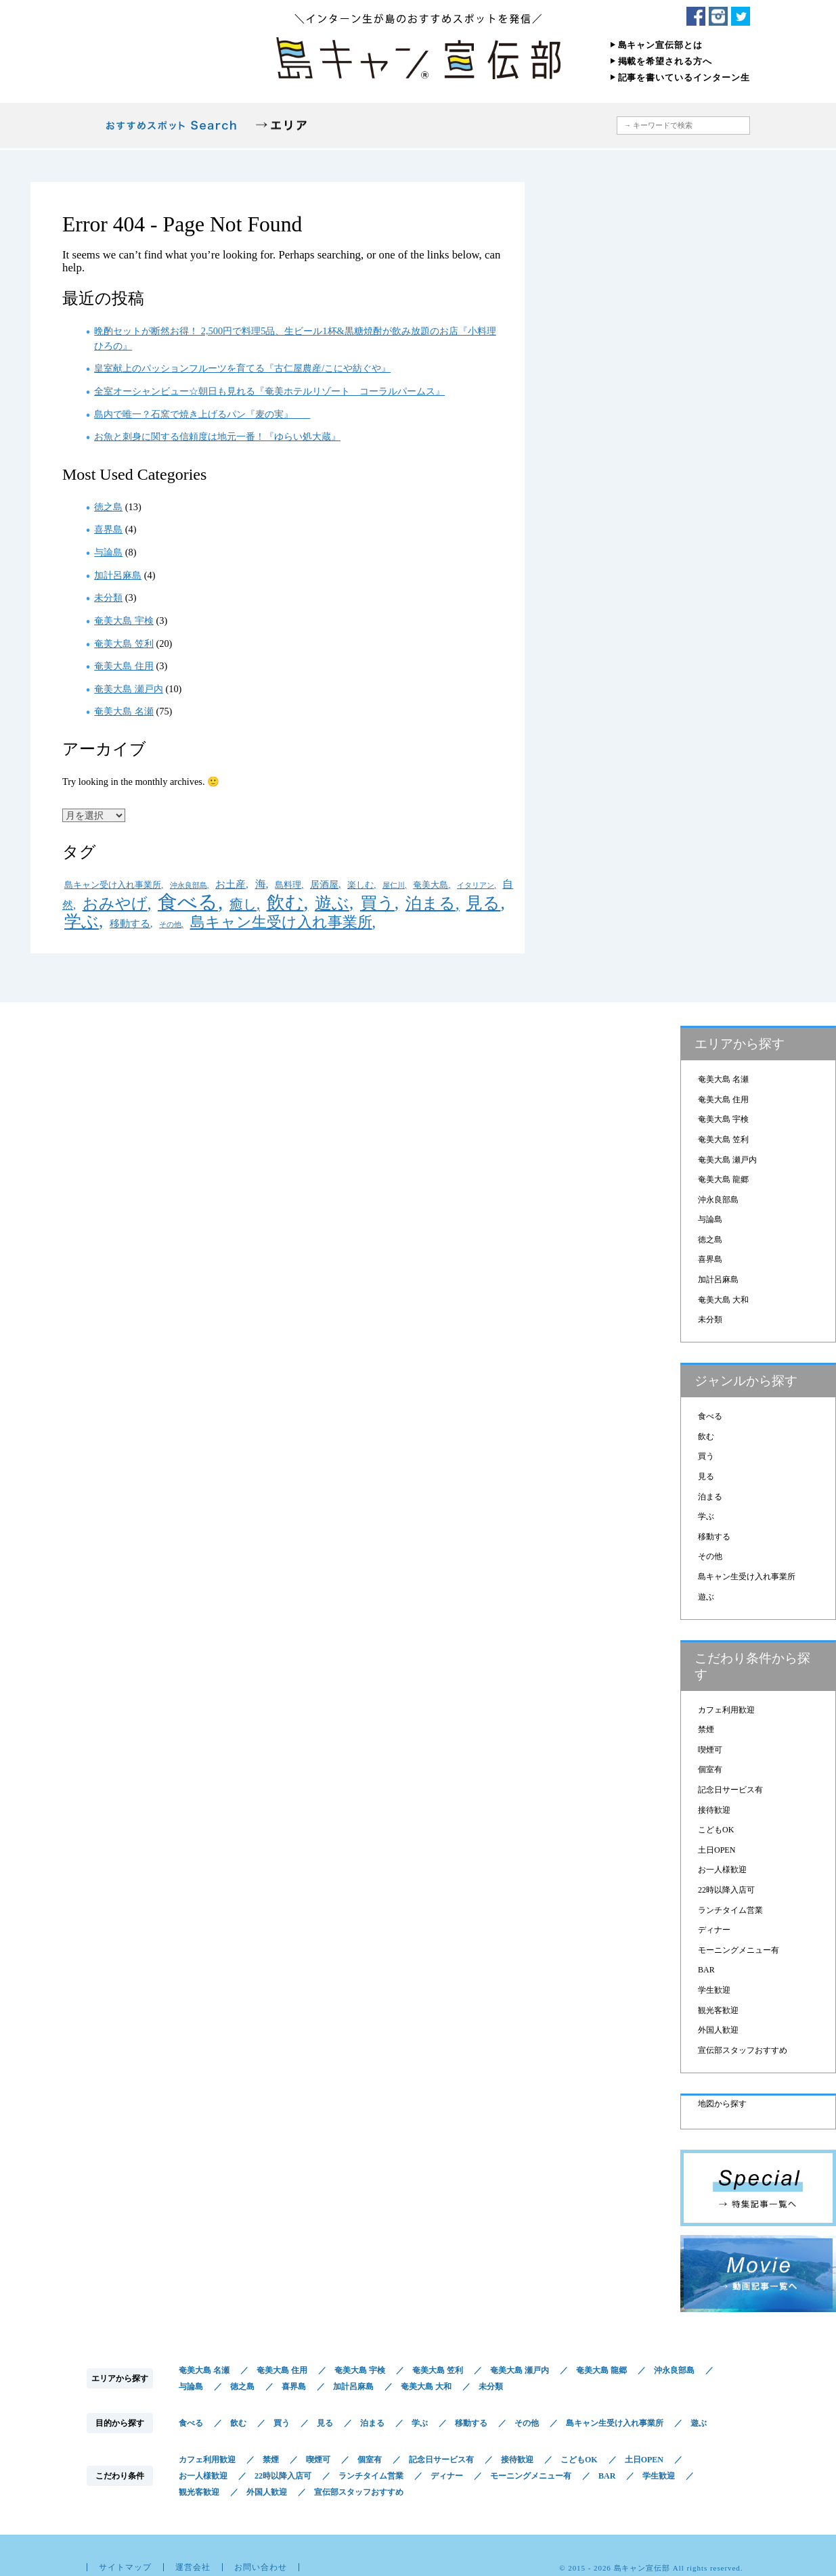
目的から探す (359, 125)
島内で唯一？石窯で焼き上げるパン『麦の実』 (202, 414)
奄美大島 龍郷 (723, 1179)
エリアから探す (281, 125)
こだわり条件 (454, 125)
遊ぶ (706, 1597)
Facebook (695, 16)
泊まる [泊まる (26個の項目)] (430, 903)
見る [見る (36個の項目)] (483, 903)
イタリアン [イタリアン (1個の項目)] (475, 885)
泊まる (710, 1496)
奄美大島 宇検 (124, 620)
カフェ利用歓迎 (726, 1710)
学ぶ (706, 1516)
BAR (706, 1969)
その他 (710, 1556)
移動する (714, 1536)
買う (706, 1456)
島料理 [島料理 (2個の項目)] (288, 885)
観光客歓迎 (718, 2010)
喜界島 (108, 529)
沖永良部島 (718, 1199)
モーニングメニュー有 (738, 1950)
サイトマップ (125, 2567)
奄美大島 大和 (723, 1300)
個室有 (710, 1769)
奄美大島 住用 (124, 665)
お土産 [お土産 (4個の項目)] (230, 884)
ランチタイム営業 (730, 1910)
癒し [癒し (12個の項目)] (243, 904)
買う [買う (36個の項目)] (377, 903)
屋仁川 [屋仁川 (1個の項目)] (393, 885)
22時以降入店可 (726, 1890)
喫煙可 (710, 1750)
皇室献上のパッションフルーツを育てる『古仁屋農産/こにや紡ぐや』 (242, 368)
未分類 (108, 597)
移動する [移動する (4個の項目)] (130, 923)
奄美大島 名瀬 (124, 711)
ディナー (714, 1930)
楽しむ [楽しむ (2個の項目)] (360, 885)
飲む (706, 1436)
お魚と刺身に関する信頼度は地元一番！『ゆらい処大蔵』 (217, 436)
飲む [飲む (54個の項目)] (285, 902)
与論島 (108, 552)
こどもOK (716, 1829)
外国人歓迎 (718, 2030)
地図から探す (543, 125)
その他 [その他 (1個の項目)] (170, 924)
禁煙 (706, 1729)
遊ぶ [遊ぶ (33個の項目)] (332, 903)
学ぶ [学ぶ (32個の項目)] (81, 921)
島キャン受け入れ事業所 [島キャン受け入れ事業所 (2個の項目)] (112, 885)
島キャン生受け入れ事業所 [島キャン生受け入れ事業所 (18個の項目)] (281, 921)
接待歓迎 (714, 1810)
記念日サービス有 (730, 1789)
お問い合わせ (260, 2567)
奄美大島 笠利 (124, 643)
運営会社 (193, 2567)
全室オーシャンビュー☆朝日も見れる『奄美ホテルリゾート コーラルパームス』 (269, 391)
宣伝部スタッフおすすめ (742, 2050)
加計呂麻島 (117, 575)
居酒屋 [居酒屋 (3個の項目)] (324, 884)
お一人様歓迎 (722, 1869)
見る (706, 1476)
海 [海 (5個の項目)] (260, 884)
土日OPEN (716, 1850)
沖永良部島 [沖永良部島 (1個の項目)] (188, 885)
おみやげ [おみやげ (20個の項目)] (115, 903)
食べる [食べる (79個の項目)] (188, 902)
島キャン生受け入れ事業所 (746, 1576)
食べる (710, 1416)
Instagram (718, 16)
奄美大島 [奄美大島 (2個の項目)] (430, 885)
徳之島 (108, 506)
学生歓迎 (714, 1990)
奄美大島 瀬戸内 (128, 688)
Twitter (740, 16)
